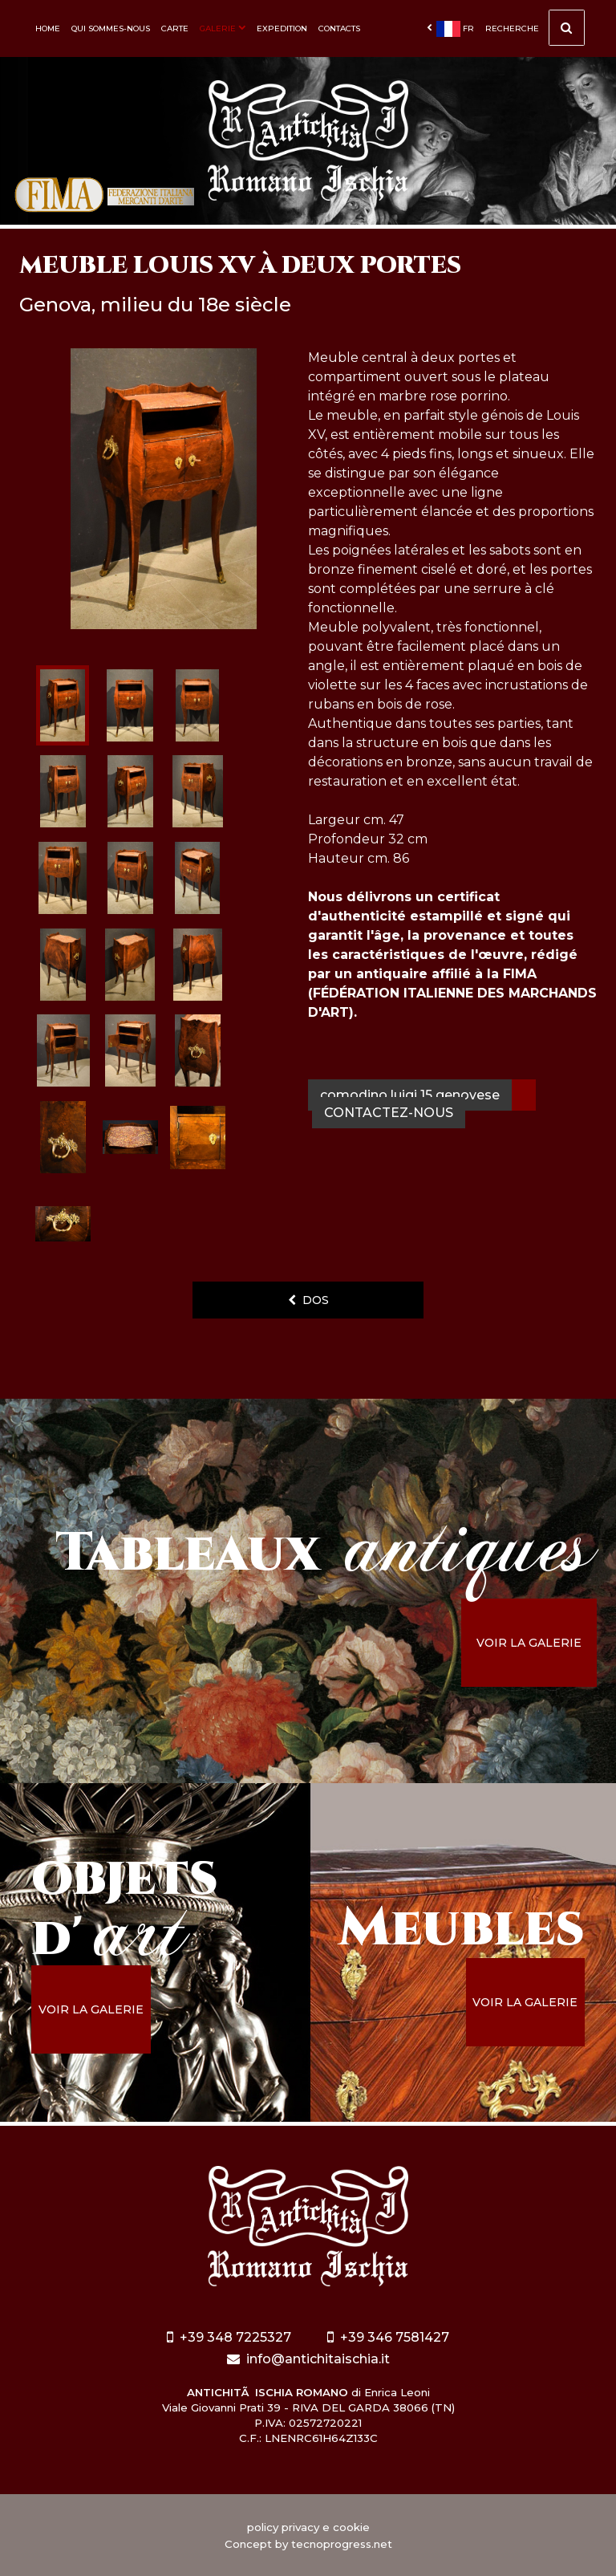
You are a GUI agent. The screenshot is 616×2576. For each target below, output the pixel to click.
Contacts (339, 28)
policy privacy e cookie (308, 2527)
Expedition (282, 28)
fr (450, 29)
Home (47, 28)
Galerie (222, 28)
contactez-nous (388, 1112)
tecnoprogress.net (341, 2543)
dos (308, 1300)
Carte (174, 28)
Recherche (535, 32)
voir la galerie (529, 1642)
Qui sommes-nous (110, 28)
